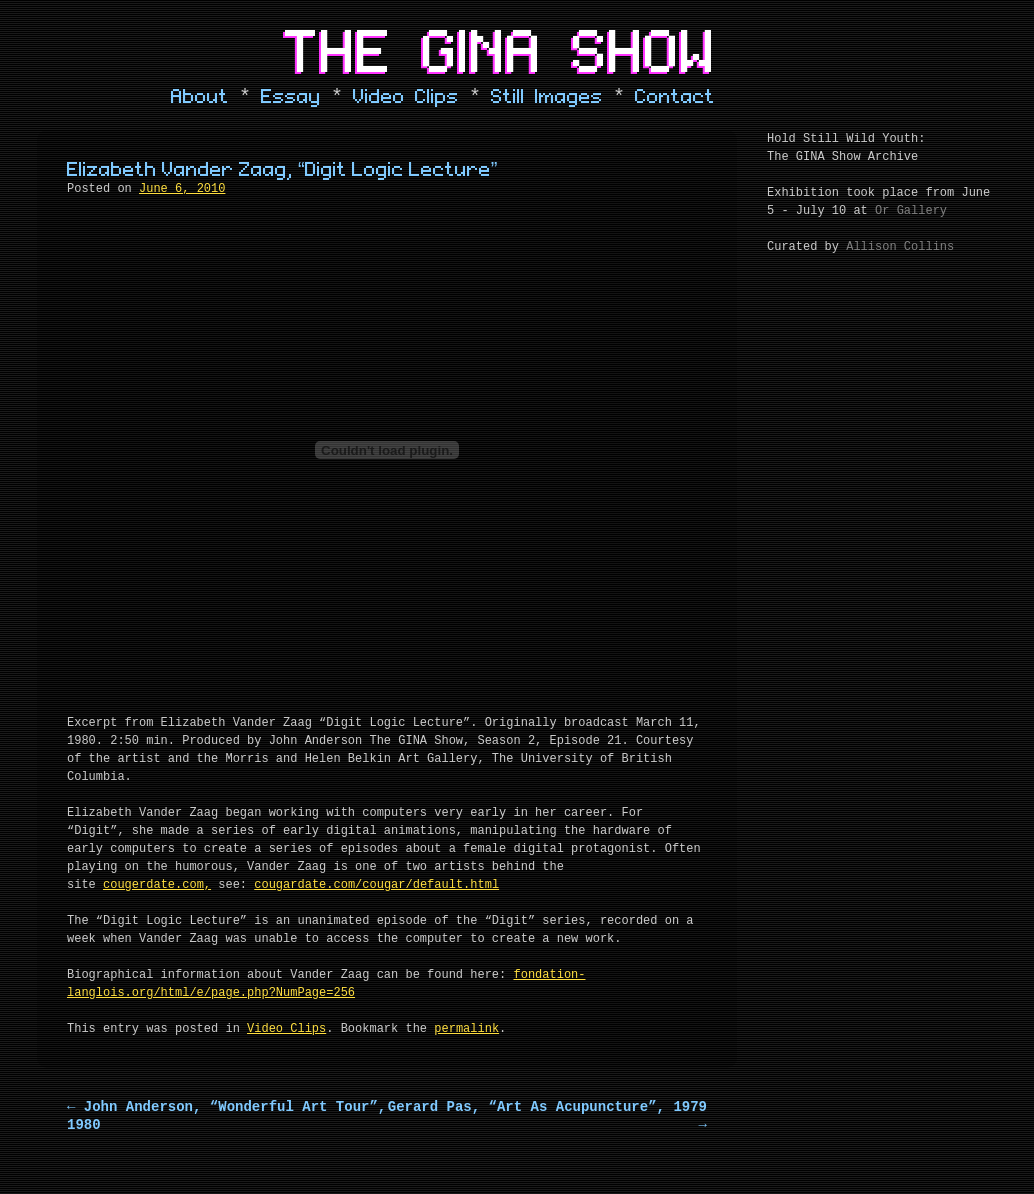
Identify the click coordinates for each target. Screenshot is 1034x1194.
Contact (675, 97)
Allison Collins (900, 247)
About (200, 97)
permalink (466, 1029)
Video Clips (406, 97)
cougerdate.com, (157, 885)
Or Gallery (911, 211)
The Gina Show (501, 54)
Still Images (547, 97)
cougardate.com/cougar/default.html (376, 885)
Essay (291, 97)
